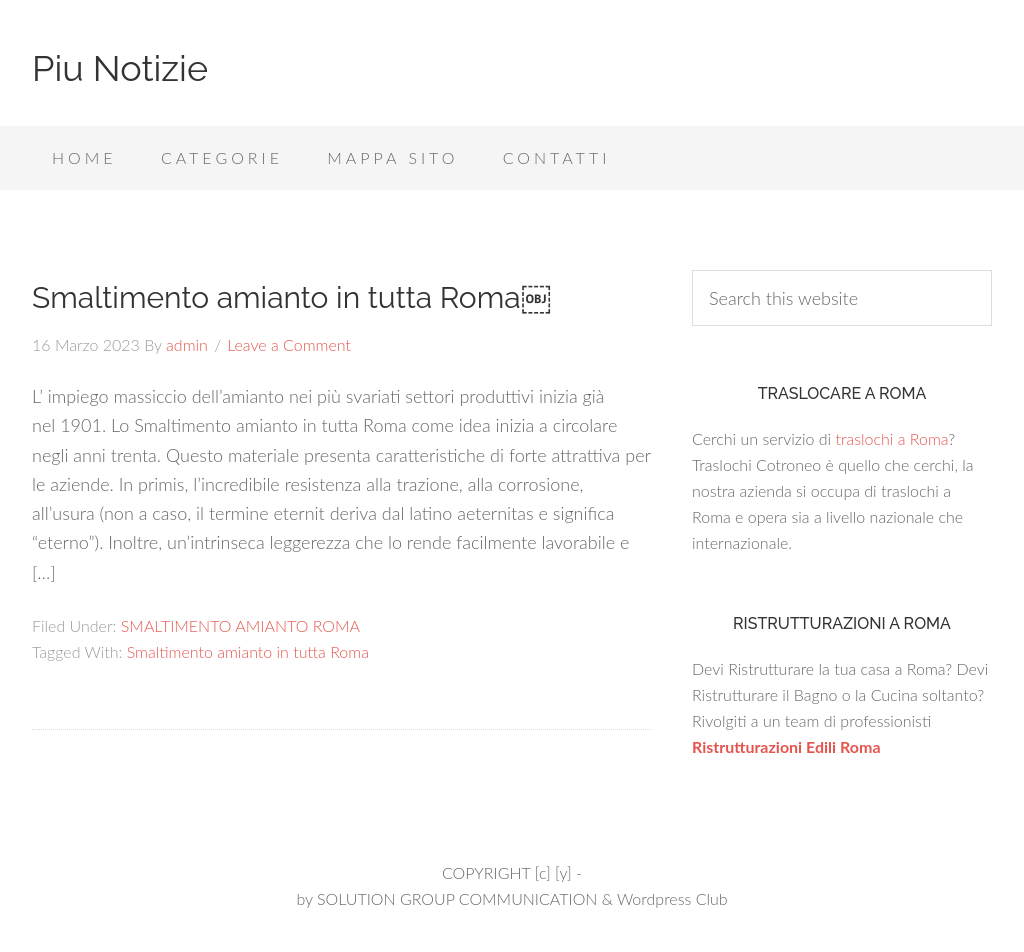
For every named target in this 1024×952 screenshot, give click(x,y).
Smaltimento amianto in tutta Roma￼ (291, 297)
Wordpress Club (672, 898)
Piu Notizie (120, 68)
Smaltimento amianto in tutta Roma (248, 651)
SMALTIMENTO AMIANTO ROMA (240, 625)
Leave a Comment (289, 344)
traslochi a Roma (891, 438)
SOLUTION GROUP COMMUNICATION (457, 898)
